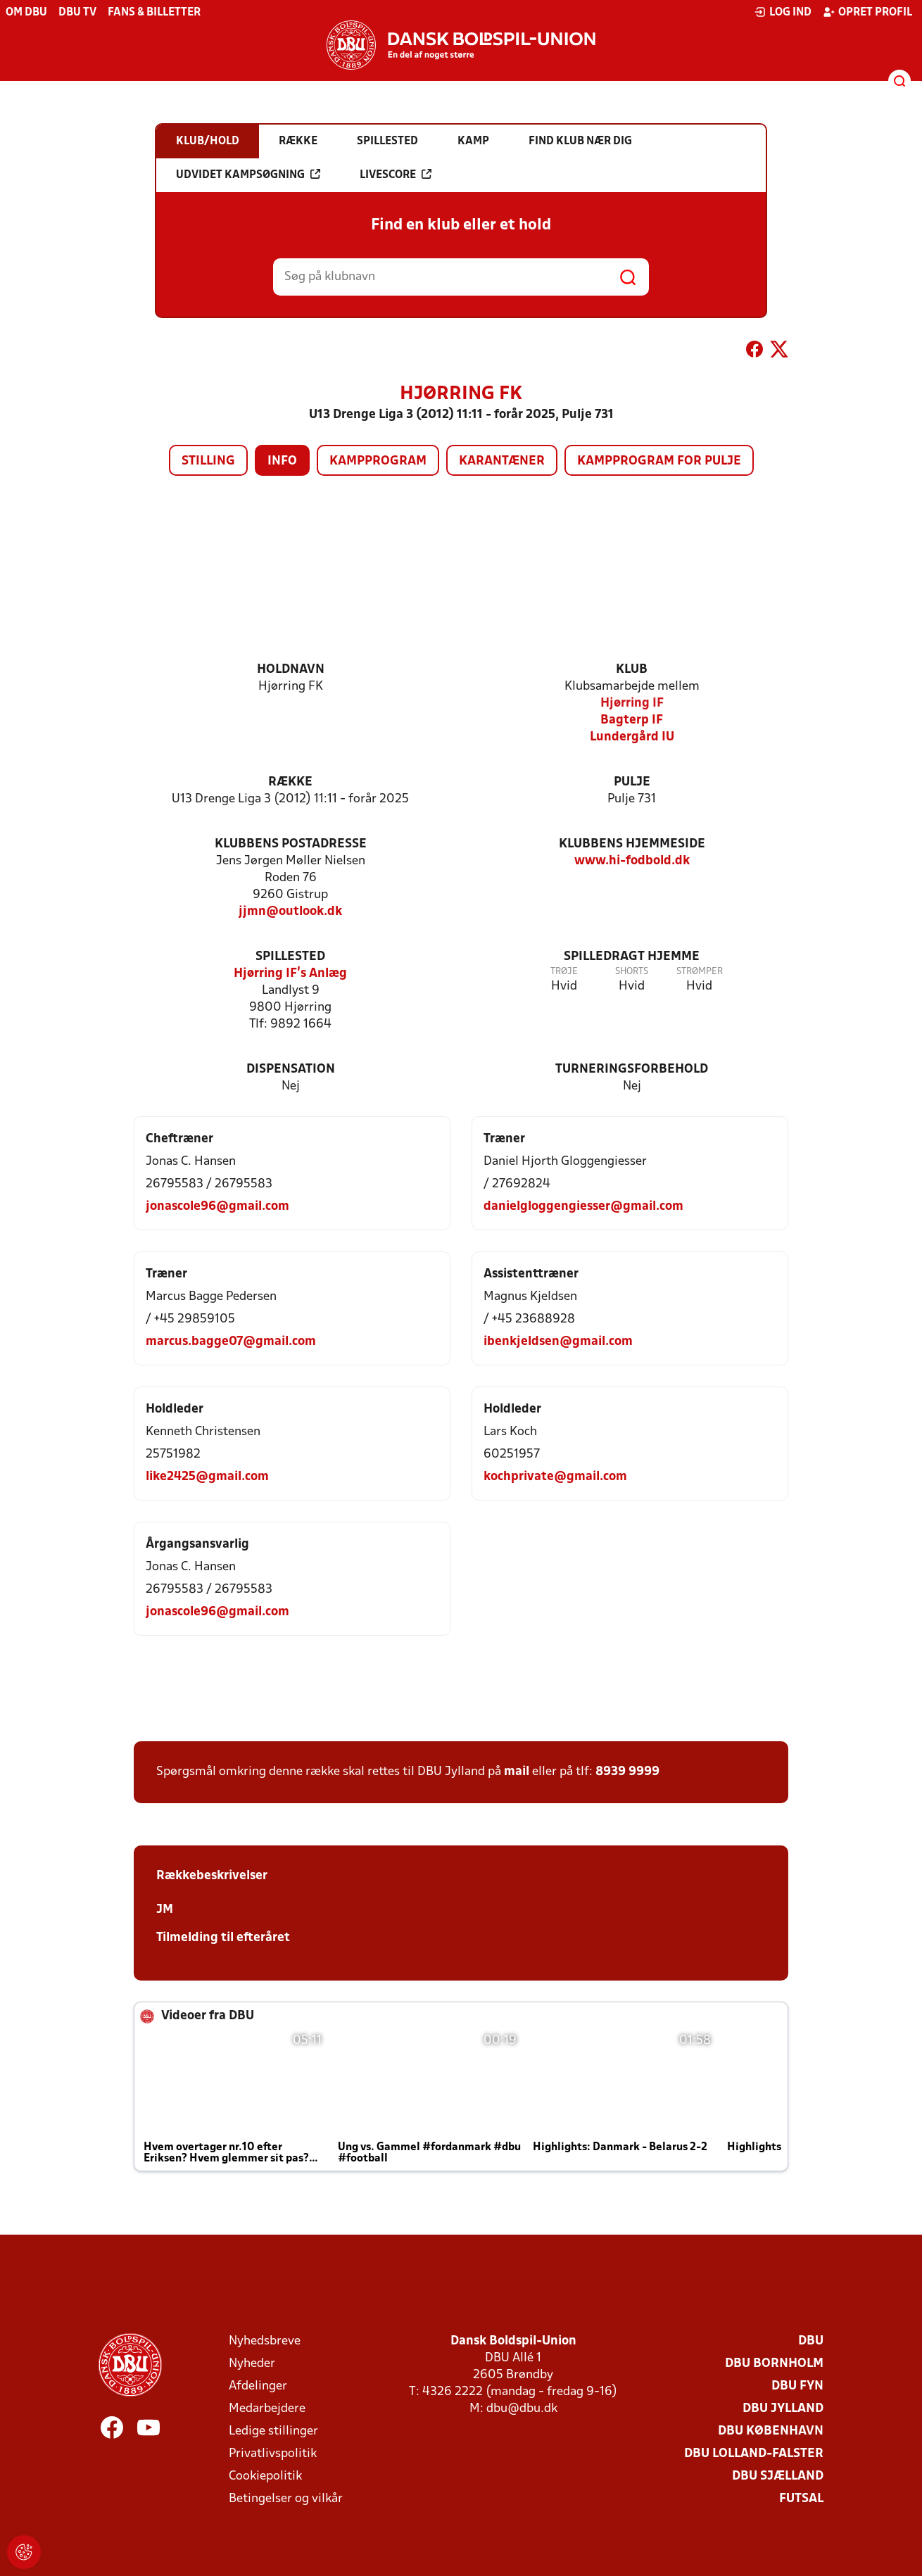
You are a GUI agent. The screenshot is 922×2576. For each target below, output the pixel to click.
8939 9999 (627, 1772)
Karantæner (502, 461)
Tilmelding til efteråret (223, 1938)
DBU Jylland (783, 2409)
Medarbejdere (267, 2409)
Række (290, 782)
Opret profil (867, 12)
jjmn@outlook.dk (290, 912)
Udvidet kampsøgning (248, 174)
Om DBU (26, 13)
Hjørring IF (632, 703)
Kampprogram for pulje (659, 461)
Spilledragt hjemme (632, 957)
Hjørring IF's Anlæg (290, 974)
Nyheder (252, 2364)
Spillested (290, 957)
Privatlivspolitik (273, 2454)
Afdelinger (258, 2386)
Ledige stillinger (273, 2431)
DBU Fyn (797, 2386)
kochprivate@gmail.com (555, 1477)
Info (282, 461)
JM (164, 1910)
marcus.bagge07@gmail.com (231, 1342)
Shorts (631, 971)
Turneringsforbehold (631, 1069)
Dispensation (290, 1069)
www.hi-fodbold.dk (632, 861)
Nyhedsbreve (265, 2341)
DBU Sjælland (777, 2476)
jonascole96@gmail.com (217, 1207)
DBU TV (77, 13)
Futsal (801, 2499)
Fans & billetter (154, 13)
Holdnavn (290, 670)
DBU (810, 2341)
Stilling (208, 461)
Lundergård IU (632, 737)
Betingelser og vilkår (286, 2499)
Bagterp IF (631, 720)
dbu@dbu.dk (521, 2409)
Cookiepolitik (265, 2476)
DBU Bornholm (774, 2364)
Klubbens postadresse (291, 844)
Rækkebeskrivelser (211, 1876)
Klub (632, 670)
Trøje (564, 971)
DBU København (770, 2431)
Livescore (395, 174)
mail (516, 1772)
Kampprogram (378, 461)
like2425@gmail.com (207, 1477)
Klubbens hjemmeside (632, 844)
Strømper (699, 971)
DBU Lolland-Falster (753, 2454)
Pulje (632, 782)
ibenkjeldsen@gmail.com (558, 1342)
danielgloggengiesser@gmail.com (583, 1207)
